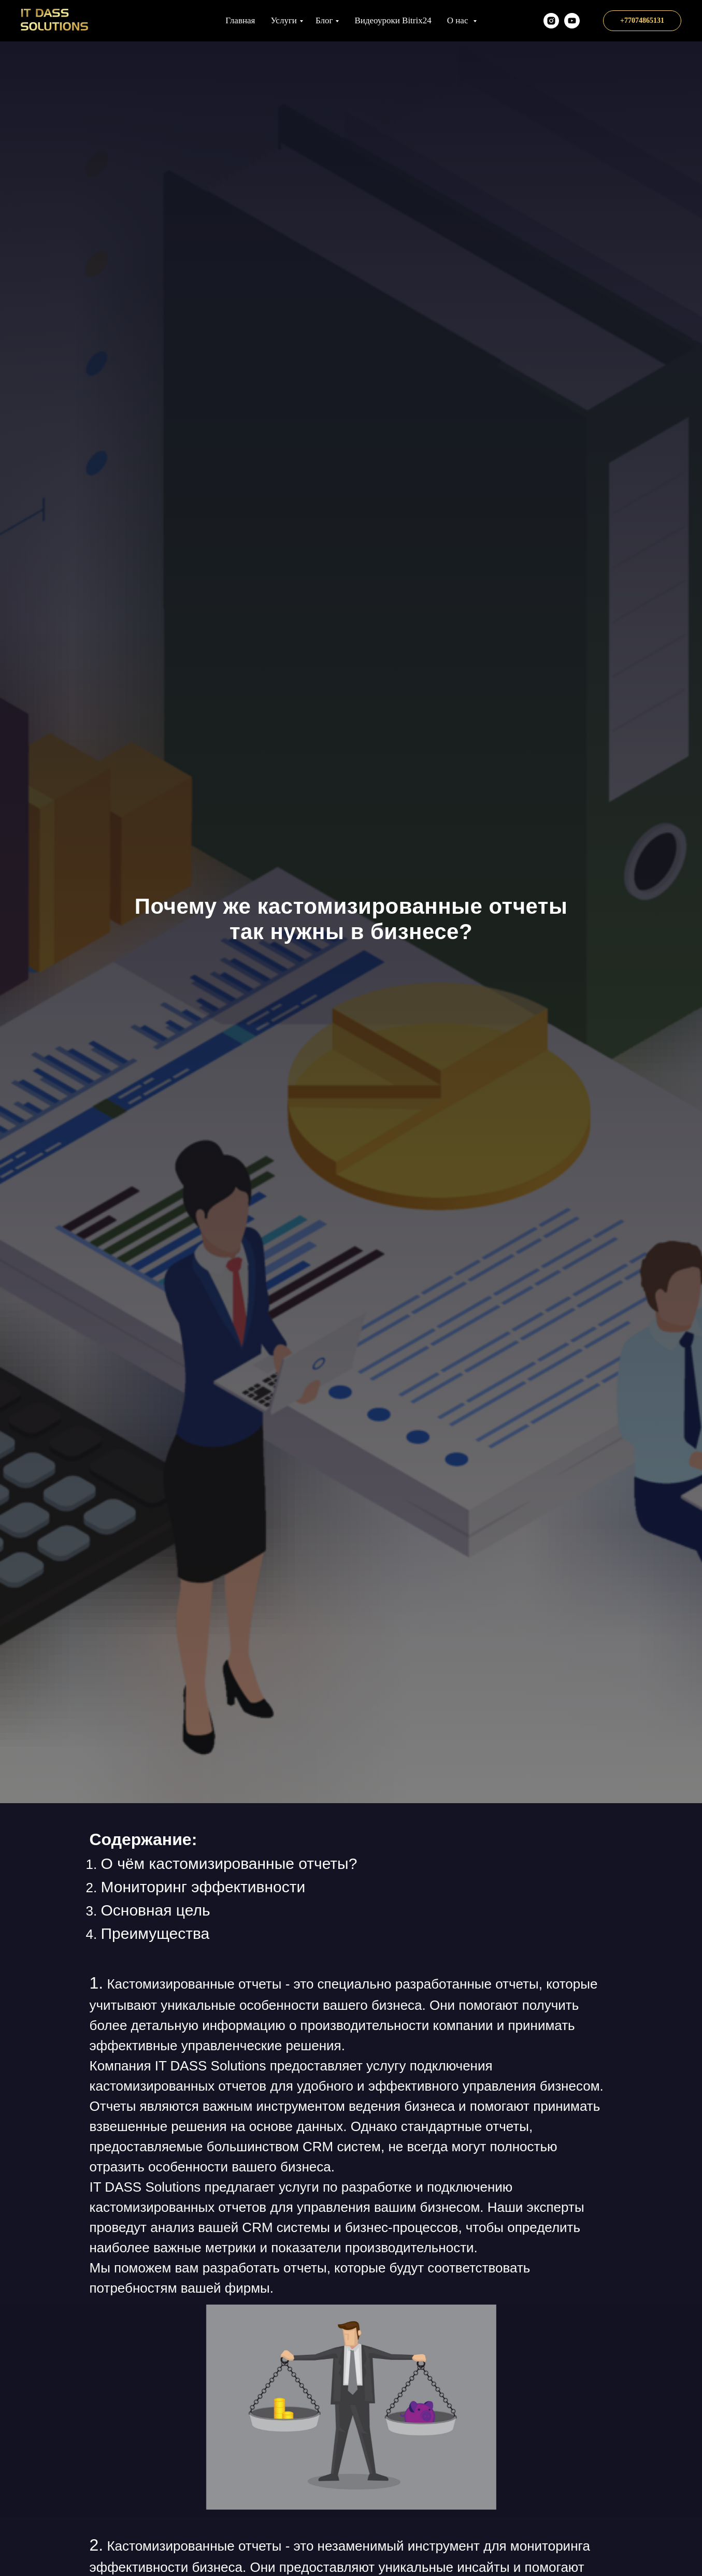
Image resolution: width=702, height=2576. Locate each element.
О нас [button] (458, 20)
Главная (240, 20)
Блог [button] (324, 20)
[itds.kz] (551, 20)
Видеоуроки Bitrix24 (392, 20)
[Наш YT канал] (572, 20)
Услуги (283, 20)
